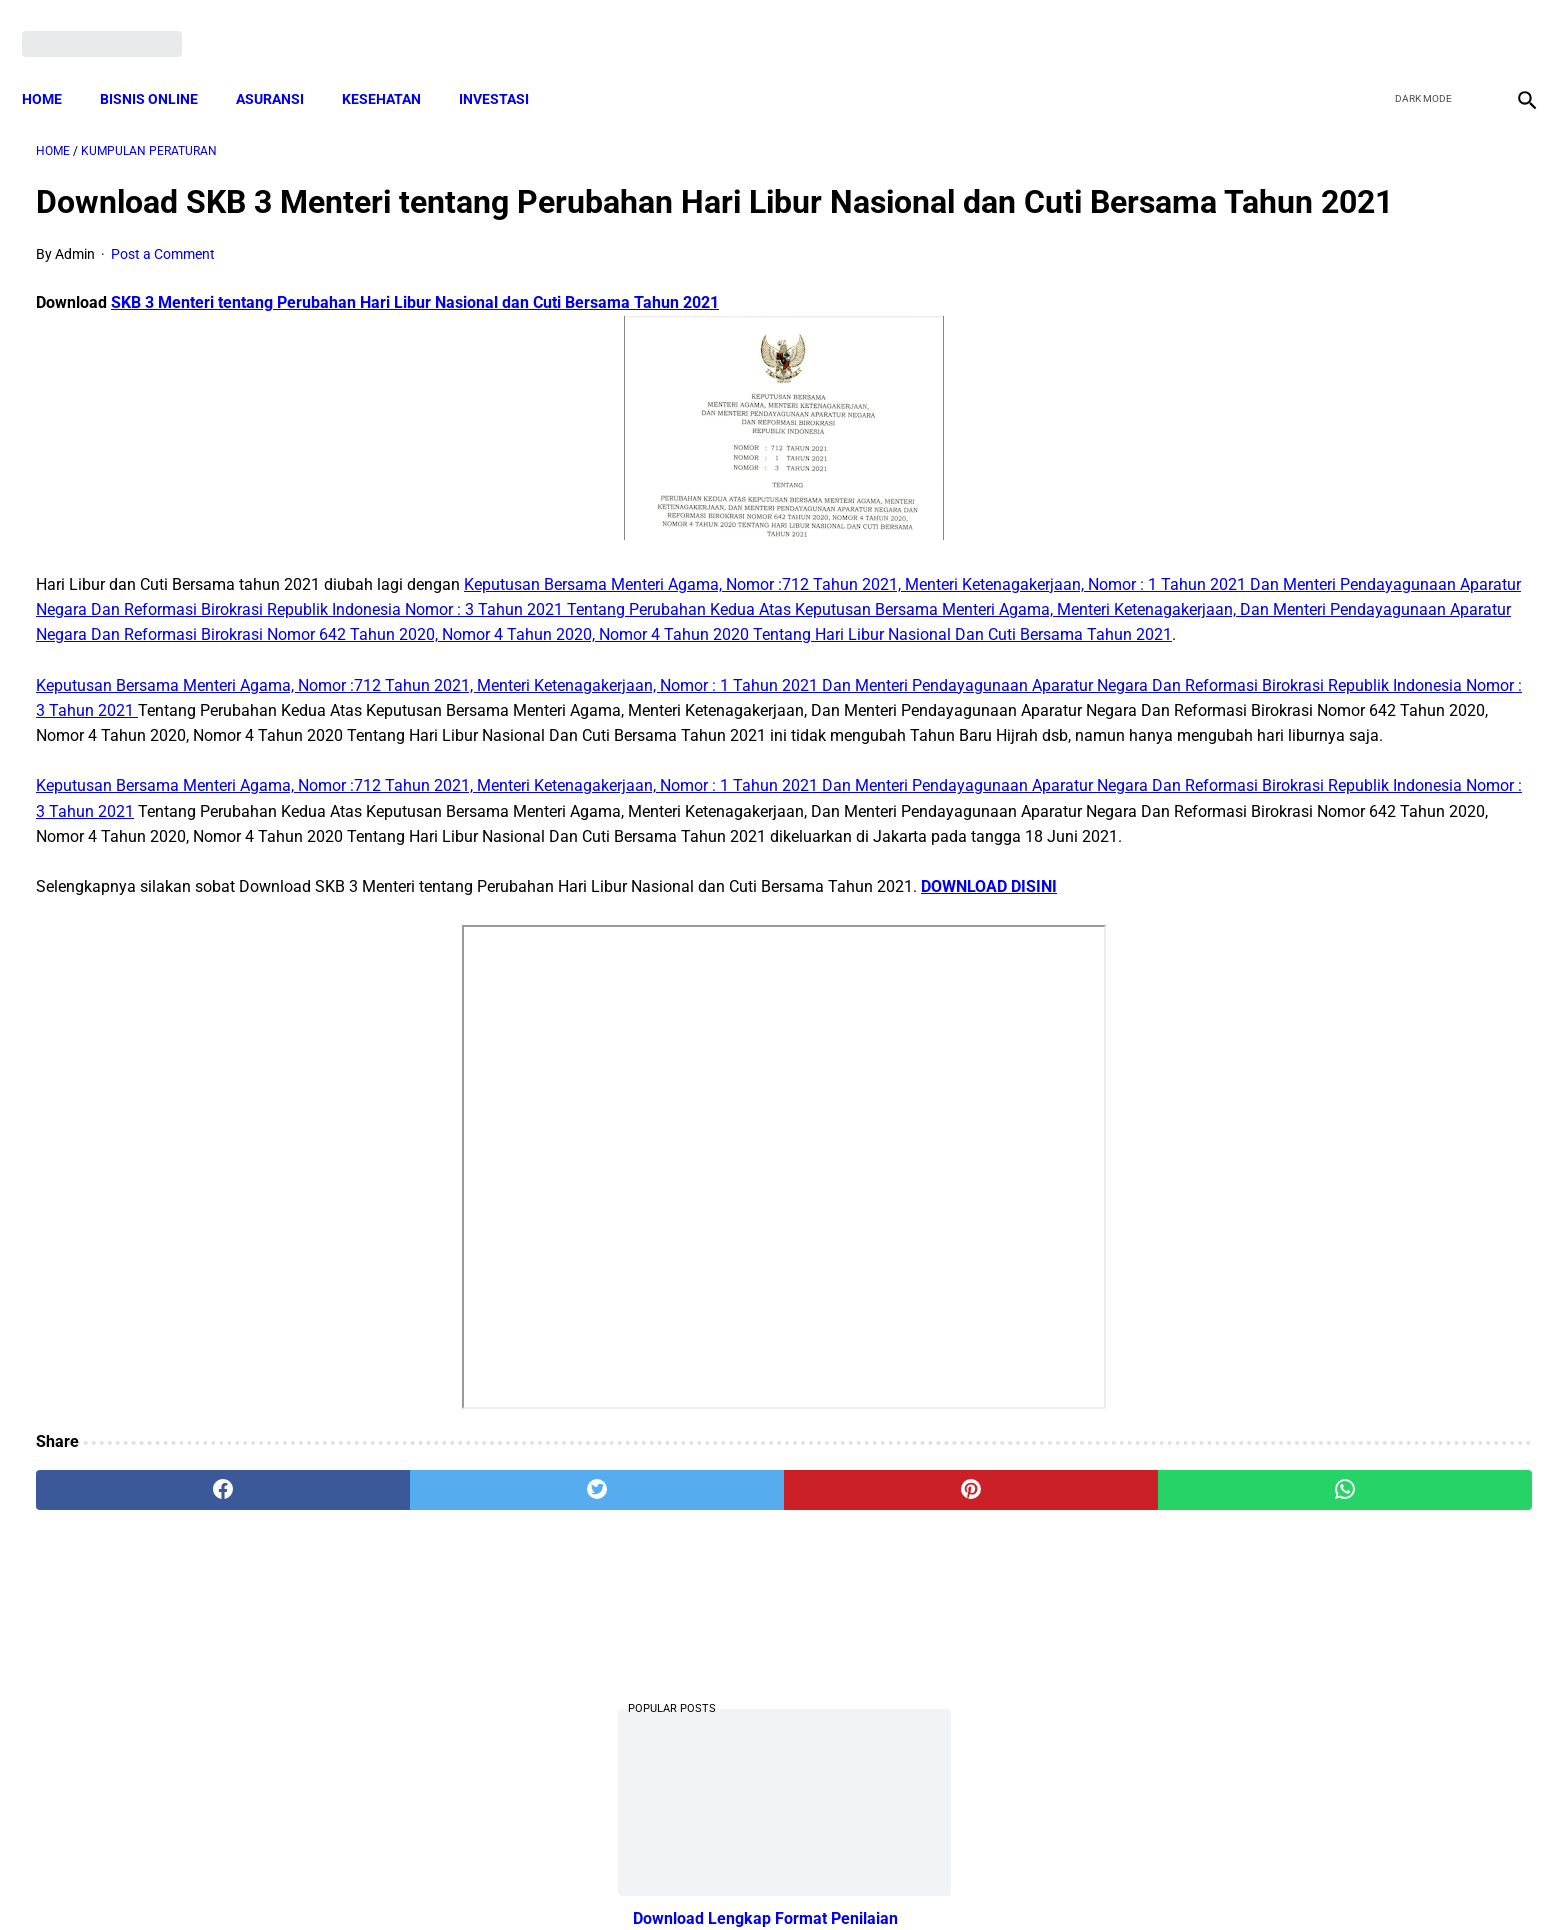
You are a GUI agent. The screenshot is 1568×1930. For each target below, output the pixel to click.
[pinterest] (667, 1696)
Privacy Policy (678, 1879)
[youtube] (1463, 22)
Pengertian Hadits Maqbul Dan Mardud (1312, 1143)
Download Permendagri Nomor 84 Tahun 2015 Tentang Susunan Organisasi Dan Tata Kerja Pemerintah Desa (1319, 893)
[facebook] (1369, 22)
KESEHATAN (395, 65)
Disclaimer (773, 1879)
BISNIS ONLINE (163, 65)
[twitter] (1416, 22)
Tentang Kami (1045, 1879)
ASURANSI (284, 65)
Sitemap (850, 1879)
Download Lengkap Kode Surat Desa (1304, 594)
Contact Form (939, 1879)
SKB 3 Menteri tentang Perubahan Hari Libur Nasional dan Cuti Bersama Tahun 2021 (415, 333)
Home (56, 65)
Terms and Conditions (547, 1879)
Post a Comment (163, 285)
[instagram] (1510, 22)
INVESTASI (508, 65)
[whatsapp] (919, 1696)
